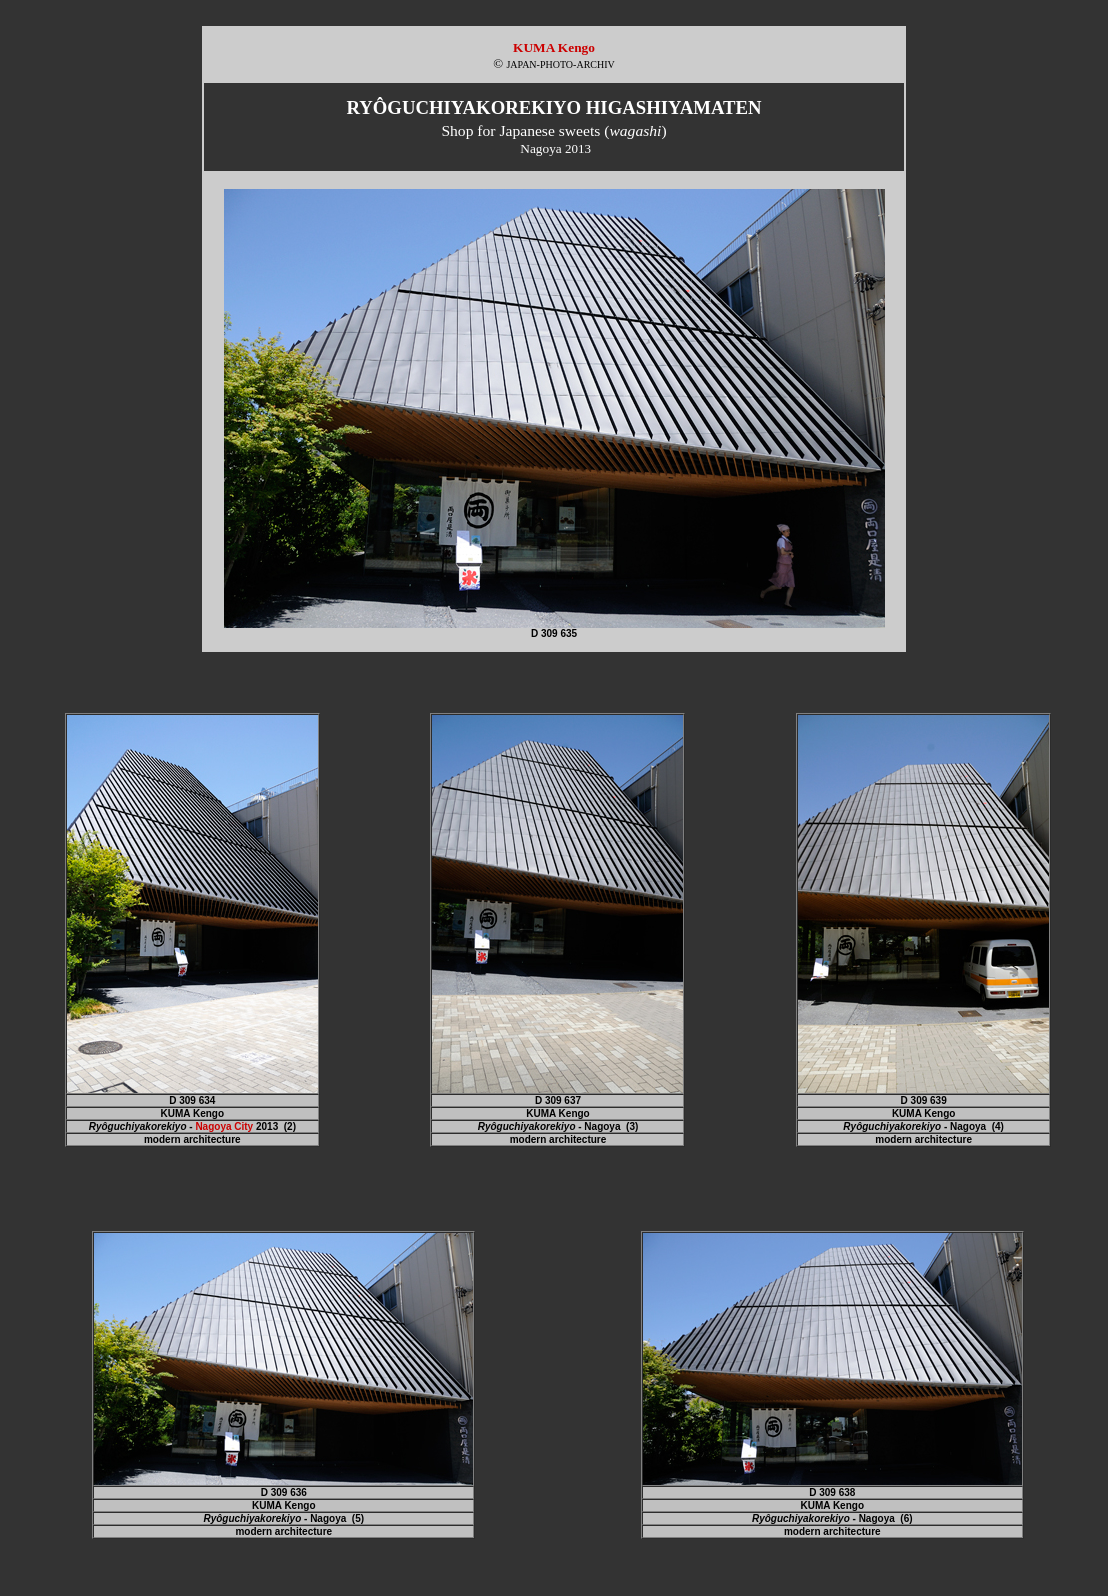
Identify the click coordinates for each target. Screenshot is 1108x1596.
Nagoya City (224, 1126)
